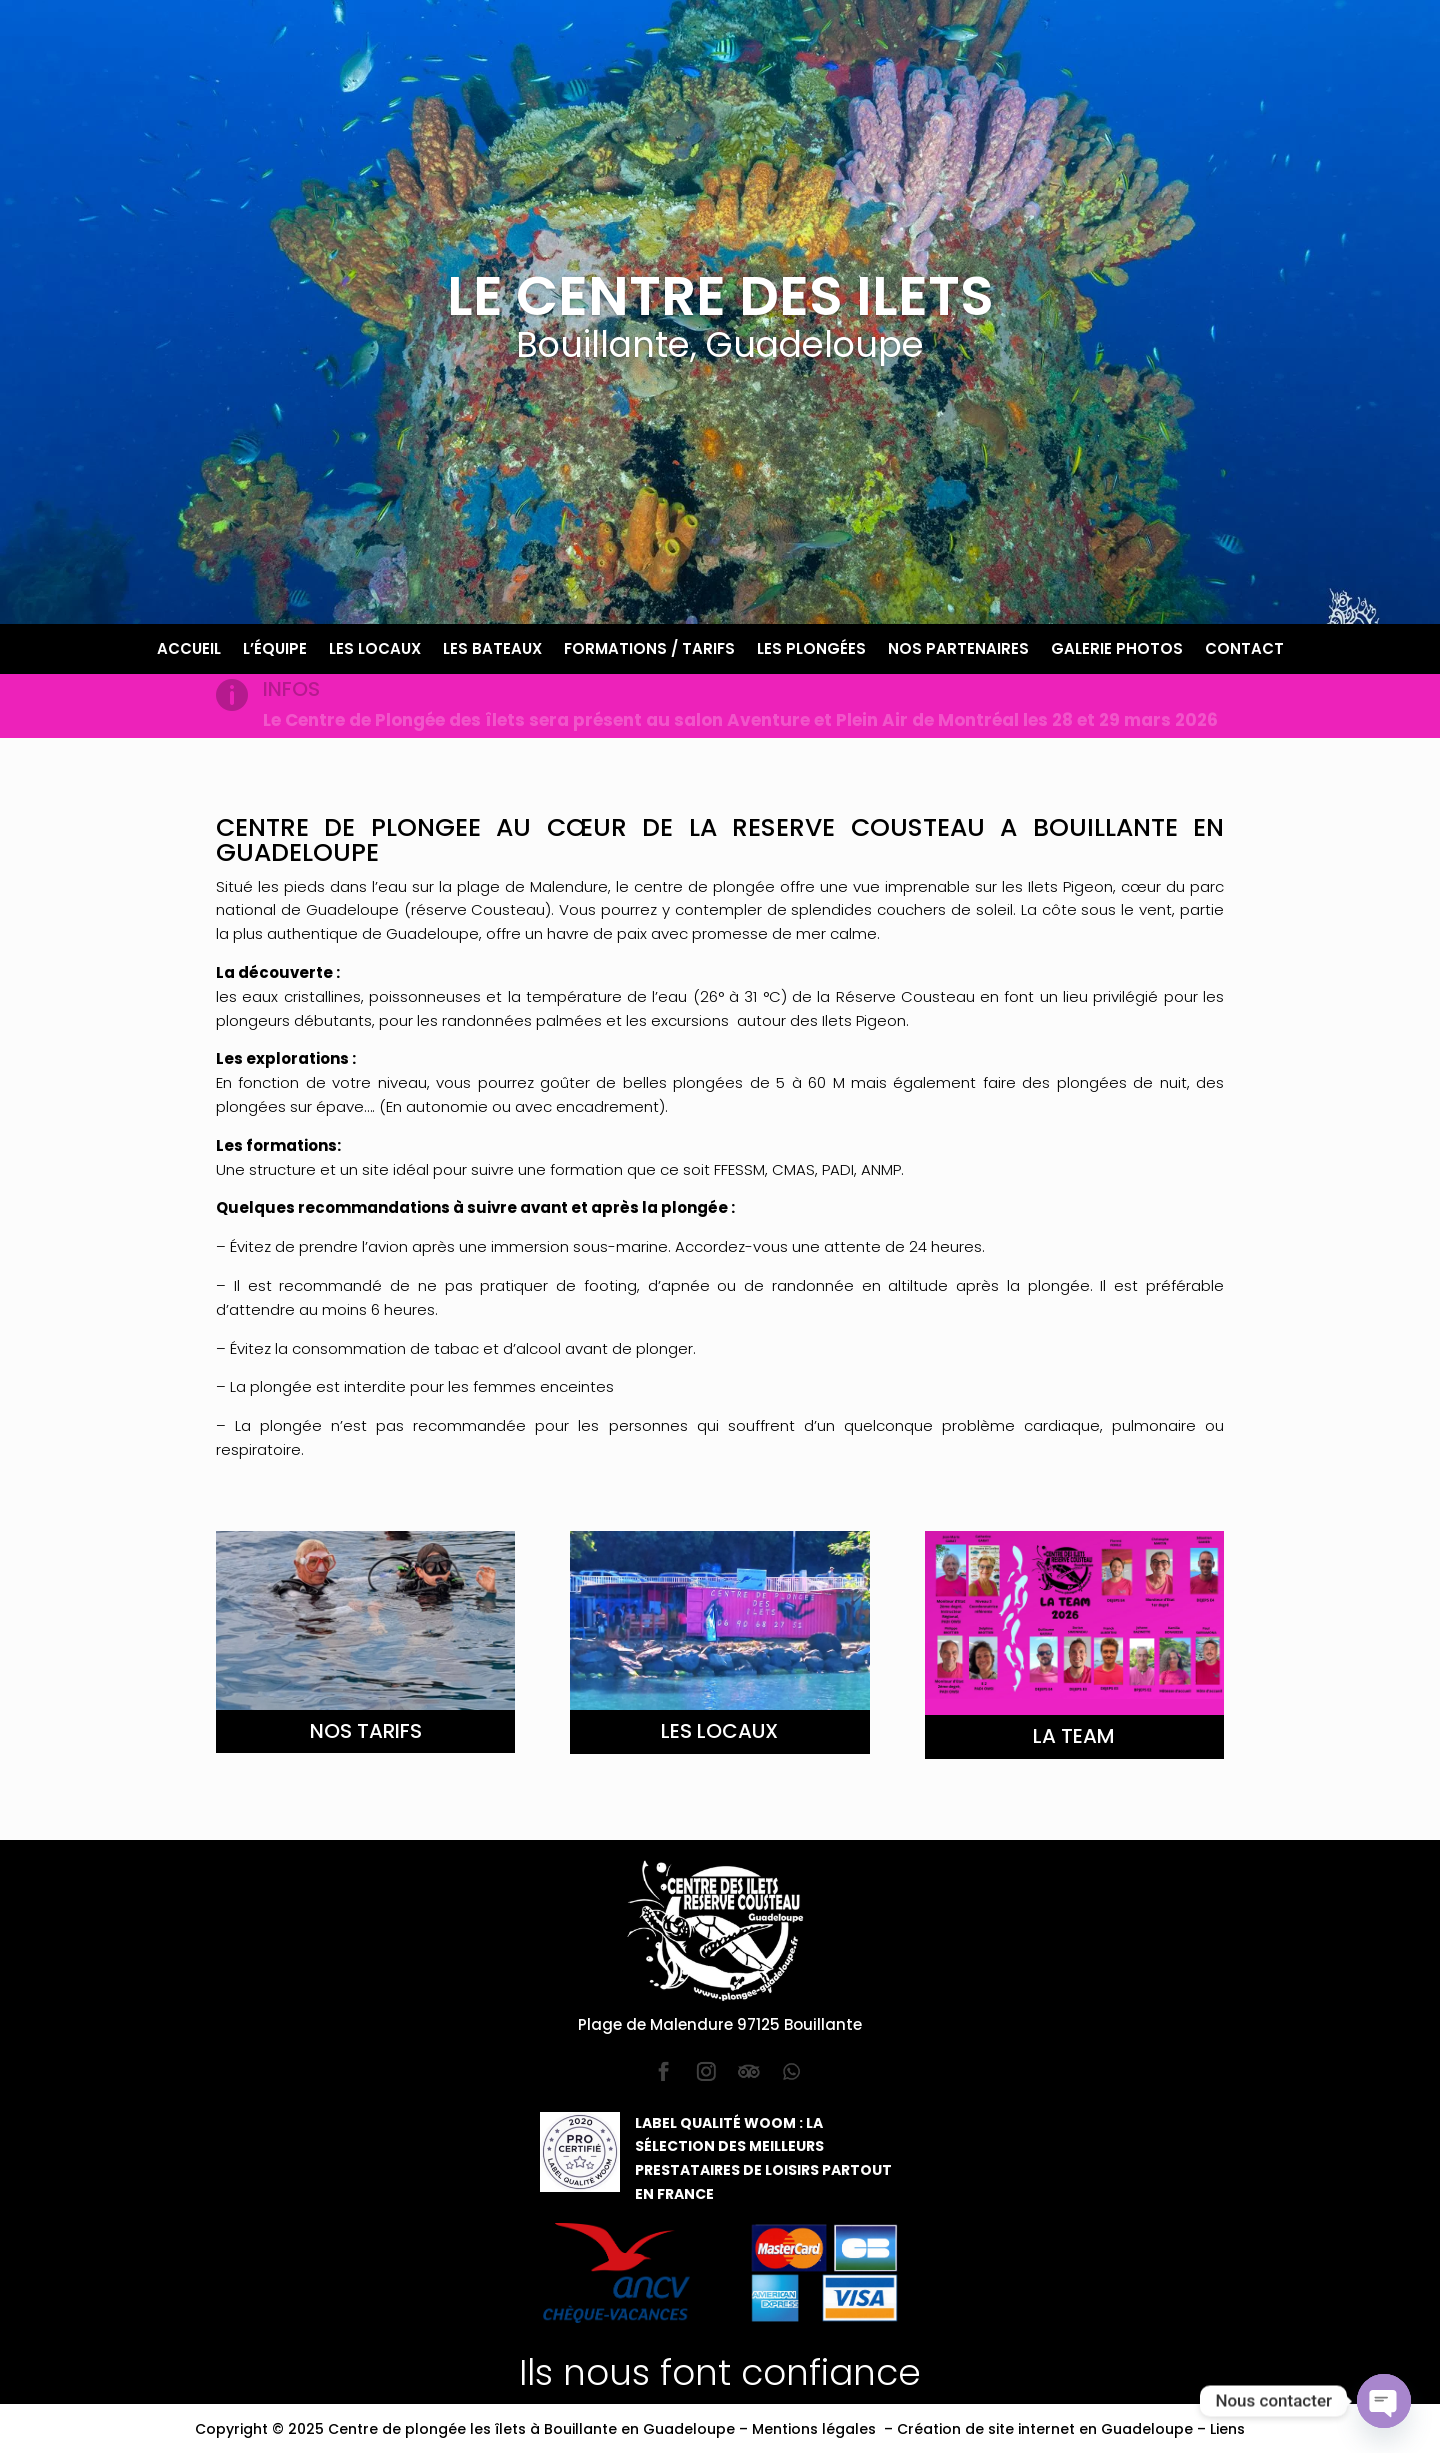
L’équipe (275, 650)
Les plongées (811, 650)
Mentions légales (814, 2429)
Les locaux (375, 650)
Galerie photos (1117, 650)
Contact (1244, 650)
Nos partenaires (958, 650)
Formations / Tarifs (649, 650)
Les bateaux (492, 650)
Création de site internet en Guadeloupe (1045, 2429)
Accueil (189, 650)
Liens (1227, 2429)
